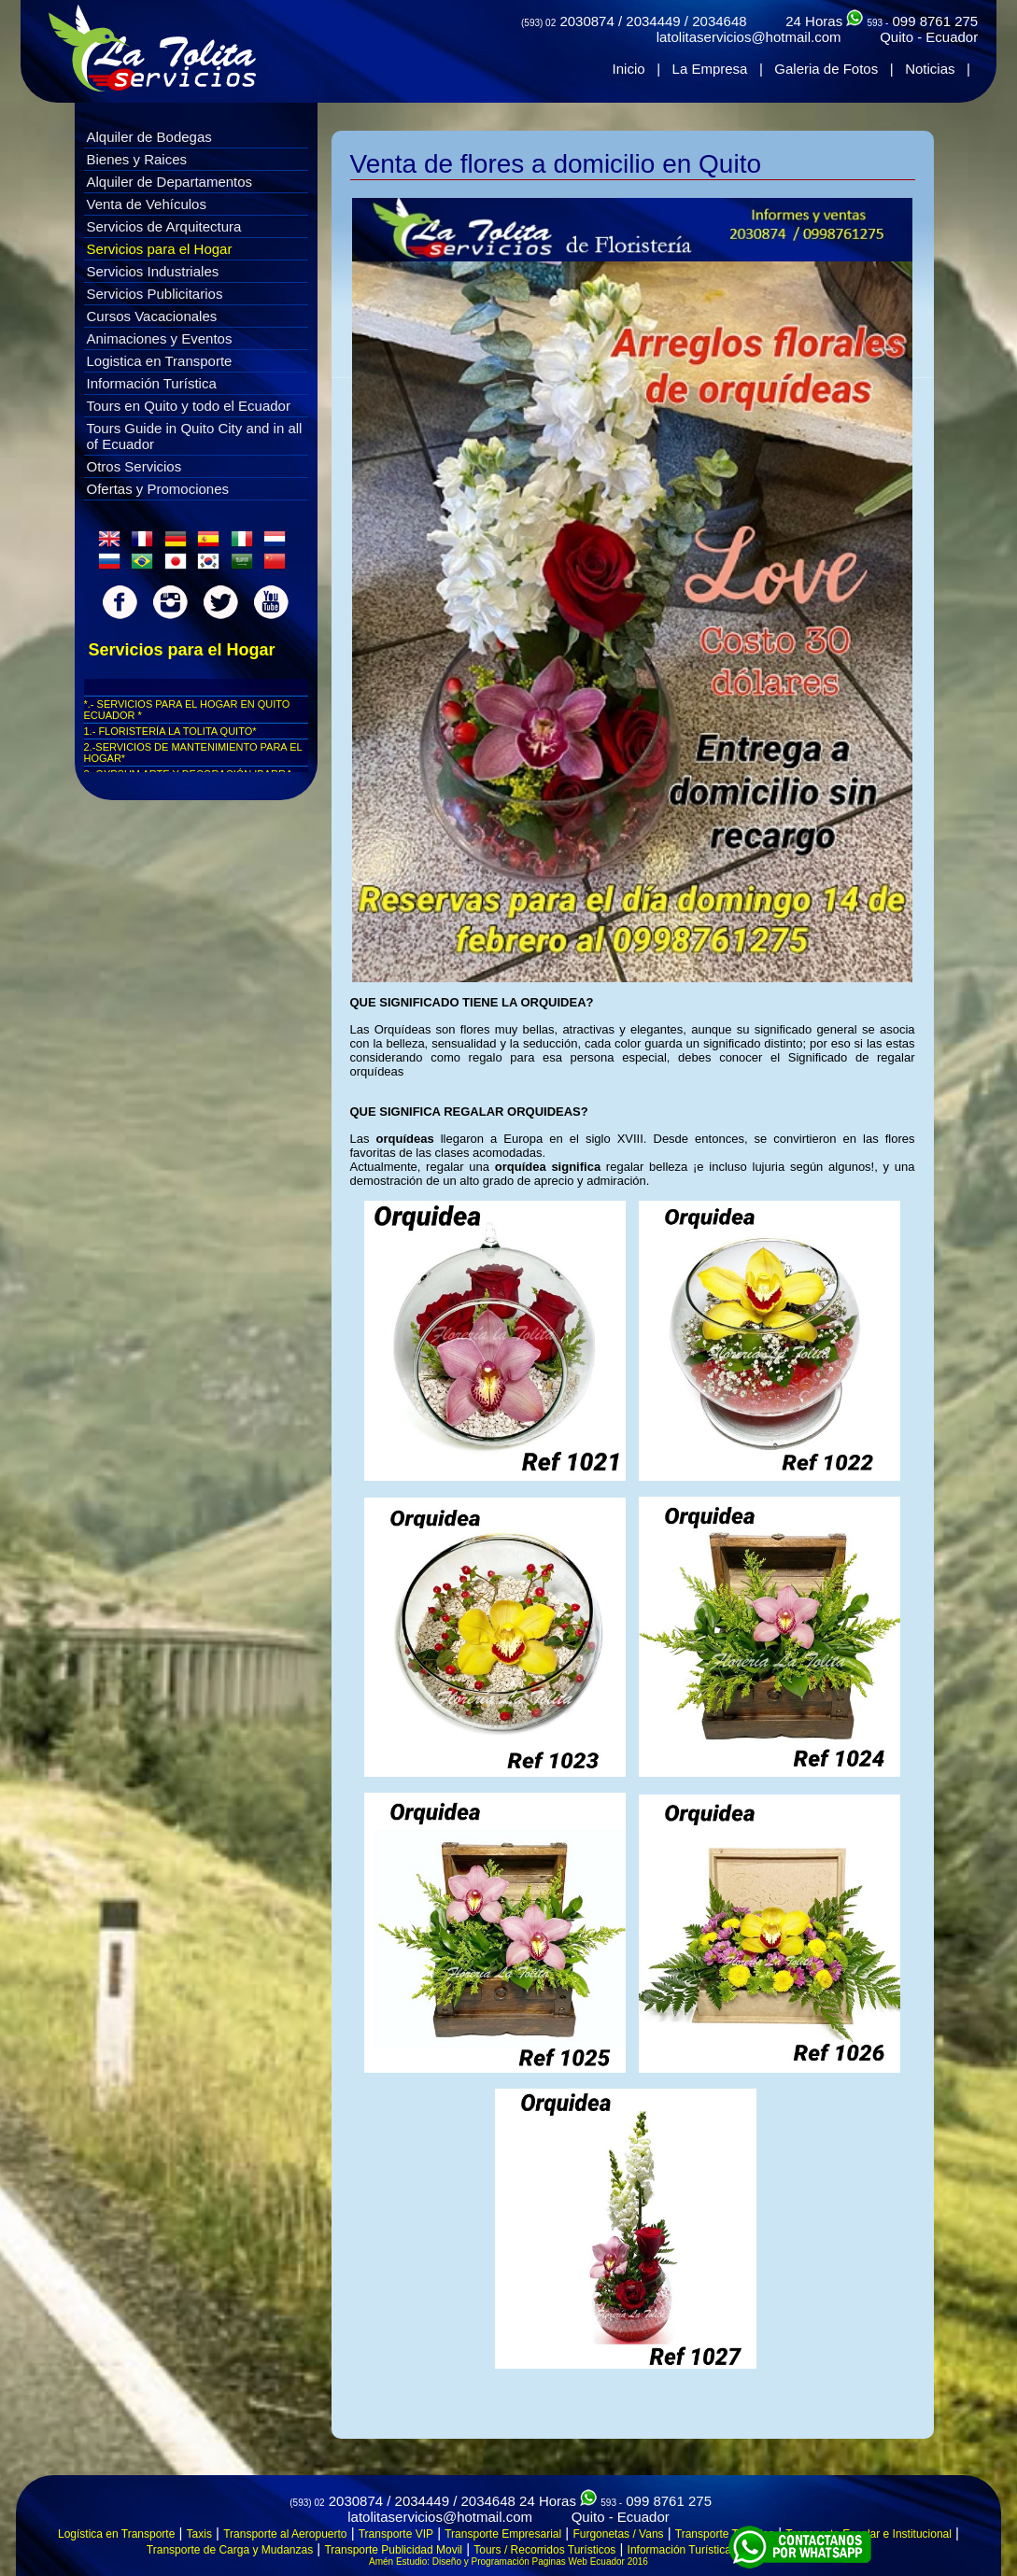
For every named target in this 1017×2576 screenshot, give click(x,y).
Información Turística (152, 383)
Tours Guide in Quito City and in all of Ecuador (195, 436)
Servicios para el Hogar (160, 249)
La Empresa (710, 69)
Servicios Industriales (153, 271)
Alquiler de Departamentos (170, 182)
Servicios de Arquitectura (164, 226)
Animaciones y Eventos (160, 338)
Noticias (929, 69)
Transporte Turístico (724, 2534)
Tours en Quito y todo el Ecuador (188, 406)
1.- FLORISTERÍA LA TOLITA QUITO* (170, 731)
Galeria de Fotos (826, 69)
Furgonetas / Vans (617, 2534)
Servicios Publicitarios (155, 294)
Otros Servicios (134, 466)
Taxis (199, 2534)
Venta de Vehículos (146, 204)
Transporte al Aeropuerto (284, 2534)
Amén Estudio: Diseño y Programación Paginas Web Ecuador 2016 (508, 2561)
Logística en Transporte (116, 2534)
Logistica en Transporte (160, 361)
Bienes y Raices (137, 159)
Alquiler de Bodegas (149, 137)
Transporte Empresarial (503, 2534)
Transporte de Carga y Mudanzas (230, 2549)
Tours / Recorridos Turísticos (544, 2549)
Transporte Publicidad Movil (393, 2549)
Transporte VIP (396, 2534)
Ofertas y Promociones (158, 489)
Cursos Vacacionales (152, 316)
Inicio (629, 69)
